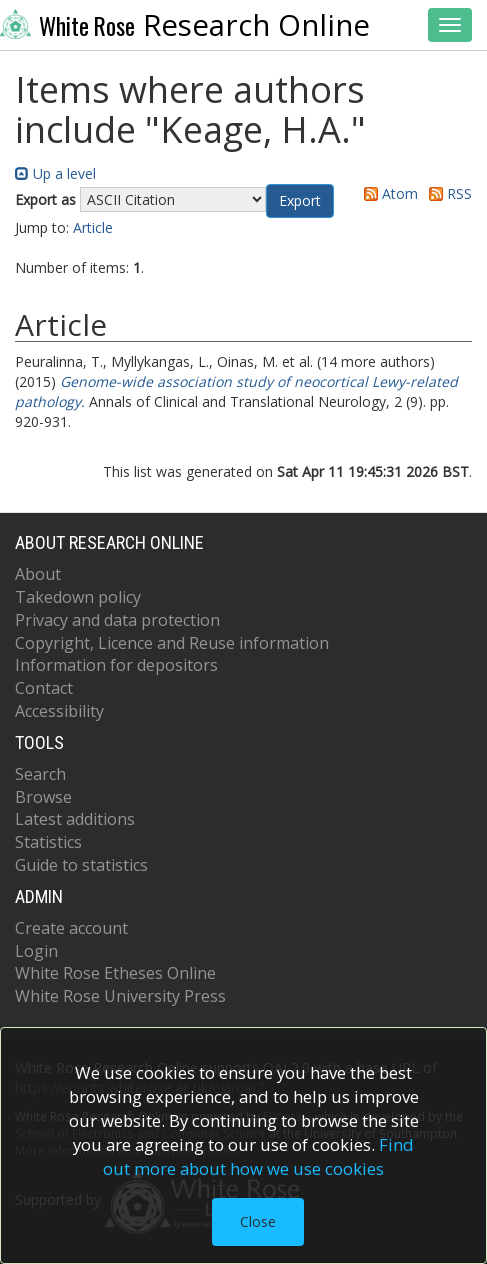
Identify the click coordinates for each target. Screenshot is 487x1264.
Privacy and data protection (117, 620)
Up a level (55, 173)
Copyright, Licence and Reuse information (172, 643)
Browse (43, 797)
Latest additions (75, 819)
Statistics (48, 842)
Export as (45, 199)
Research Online (185, 25)
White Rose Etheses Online (115, 973)
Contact (44, 688)
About (38, 574)
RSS (447, 193)
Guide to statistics (81, 865)
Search (40, 774)
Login (36, 951)
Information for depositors (116, 665)
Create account (71, 928)
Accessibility (59, 711)
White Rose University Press (120, 996)
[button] (300, 201)
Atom (387, 193)
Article (93, 227)
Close (258, 1221)
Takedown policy (78, 597)
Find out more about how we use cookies (258, 1156)
